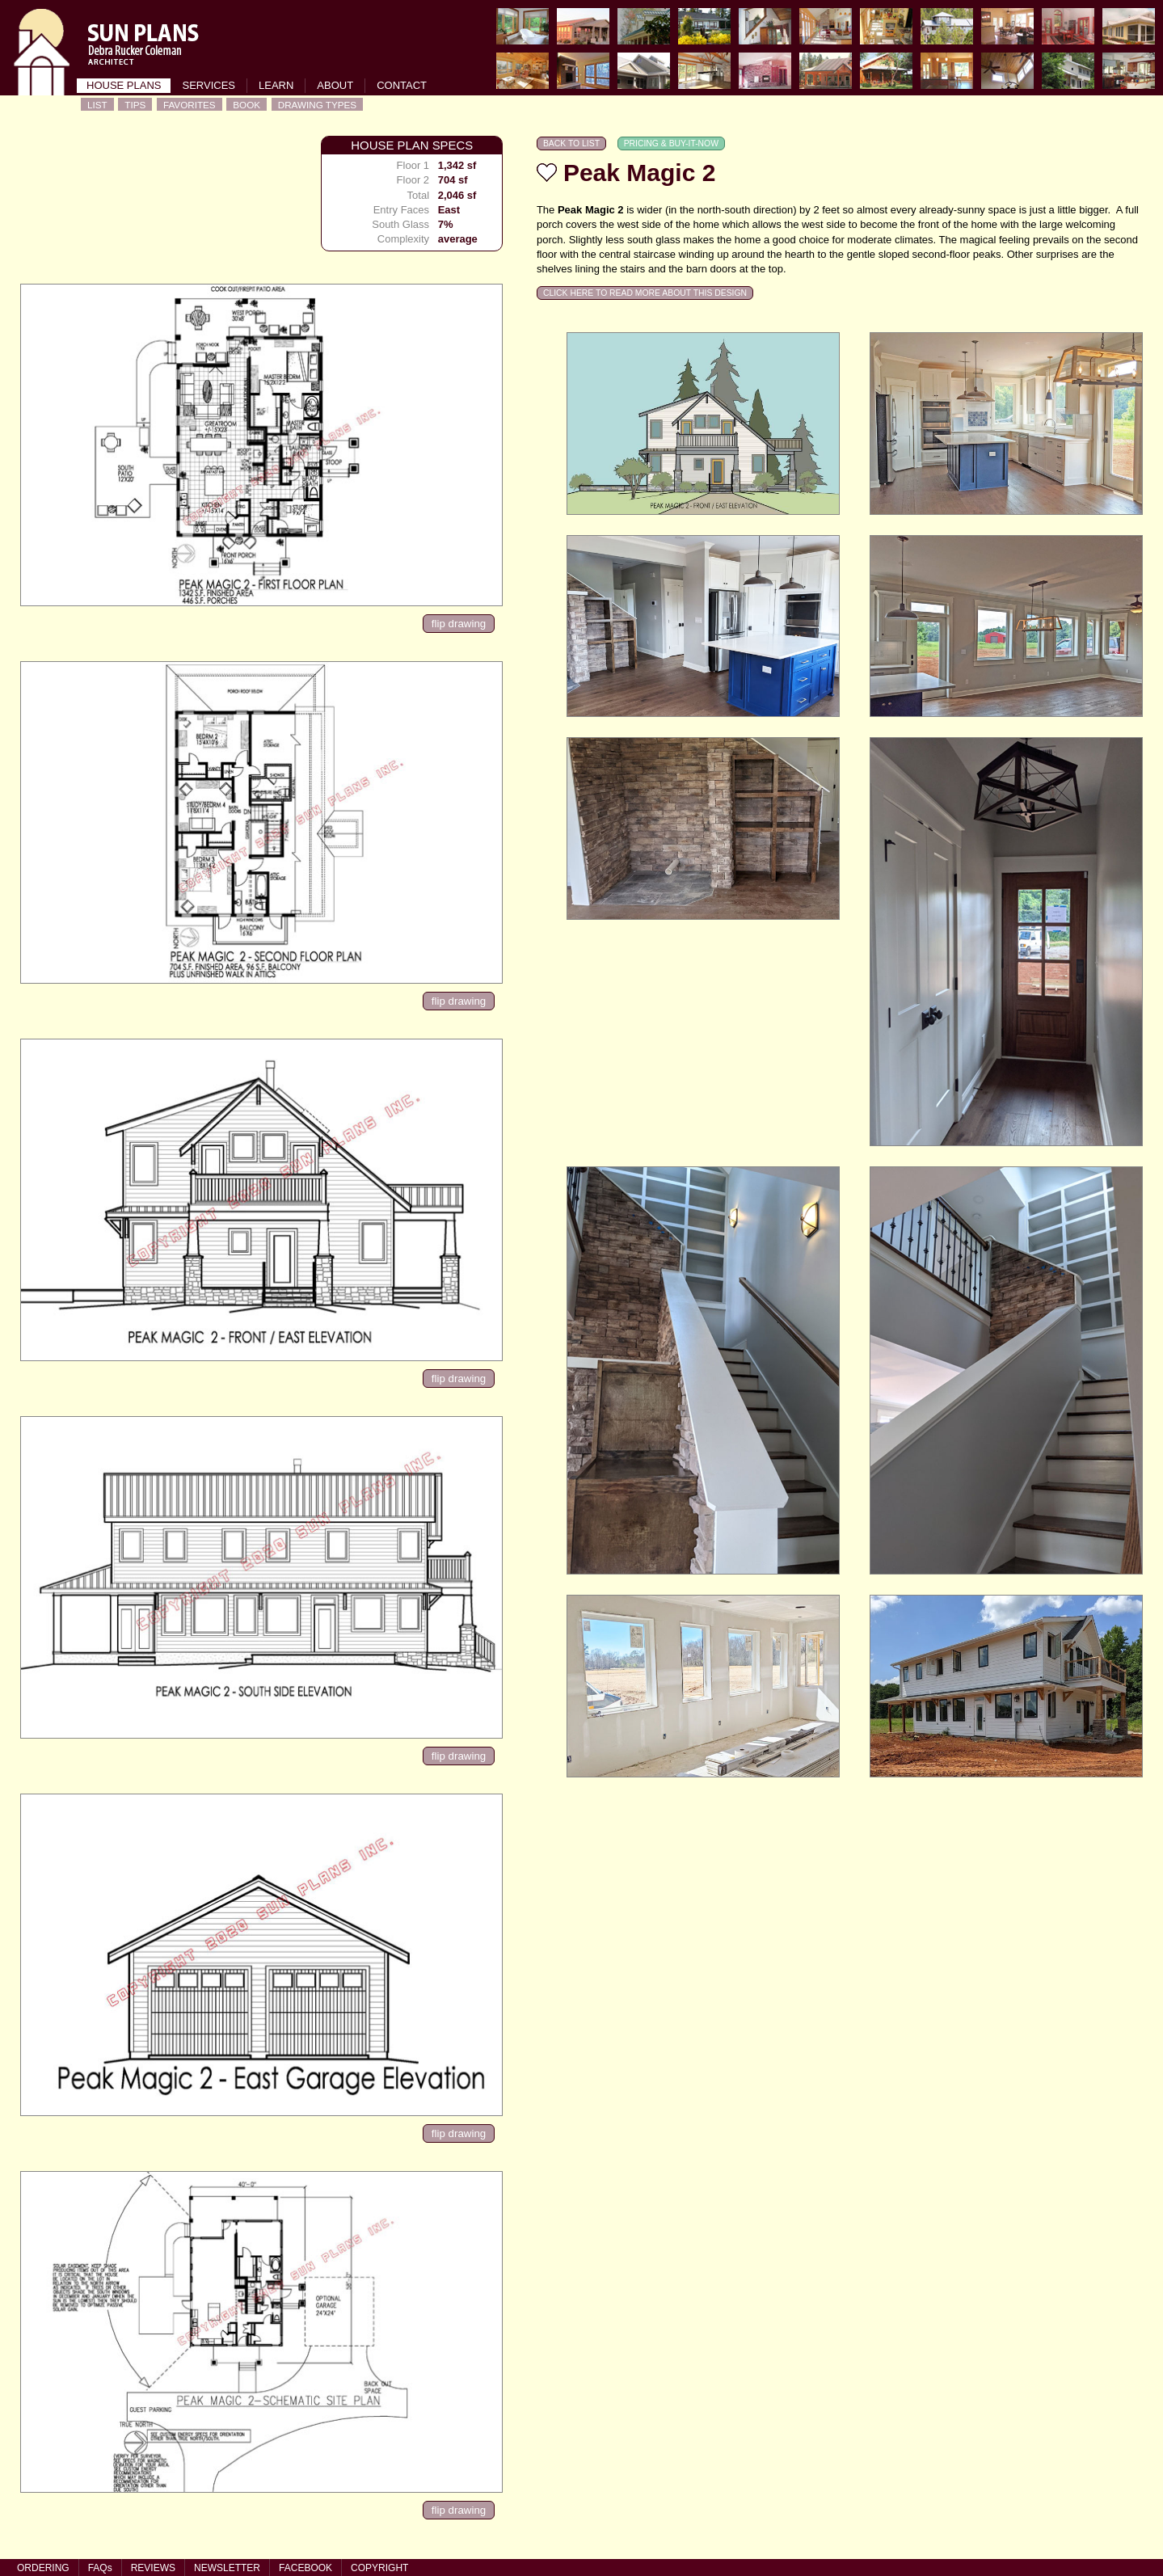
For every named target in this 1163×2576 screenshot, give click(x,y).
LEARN (276, 85)
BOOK (246, 104)
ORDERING (43, 2568)
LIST (97, 104)
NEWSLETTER (227, 2568)
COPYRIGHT (379, 2568)
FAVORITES (189, 104)
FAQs (100, 2568)
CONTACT (402, 85)
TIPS (134, 104)
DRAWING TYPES (317, 104)
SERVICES (208, 85)
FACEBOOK (305, 2568)
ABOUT (335, 85)
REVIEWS (153, 2568)
